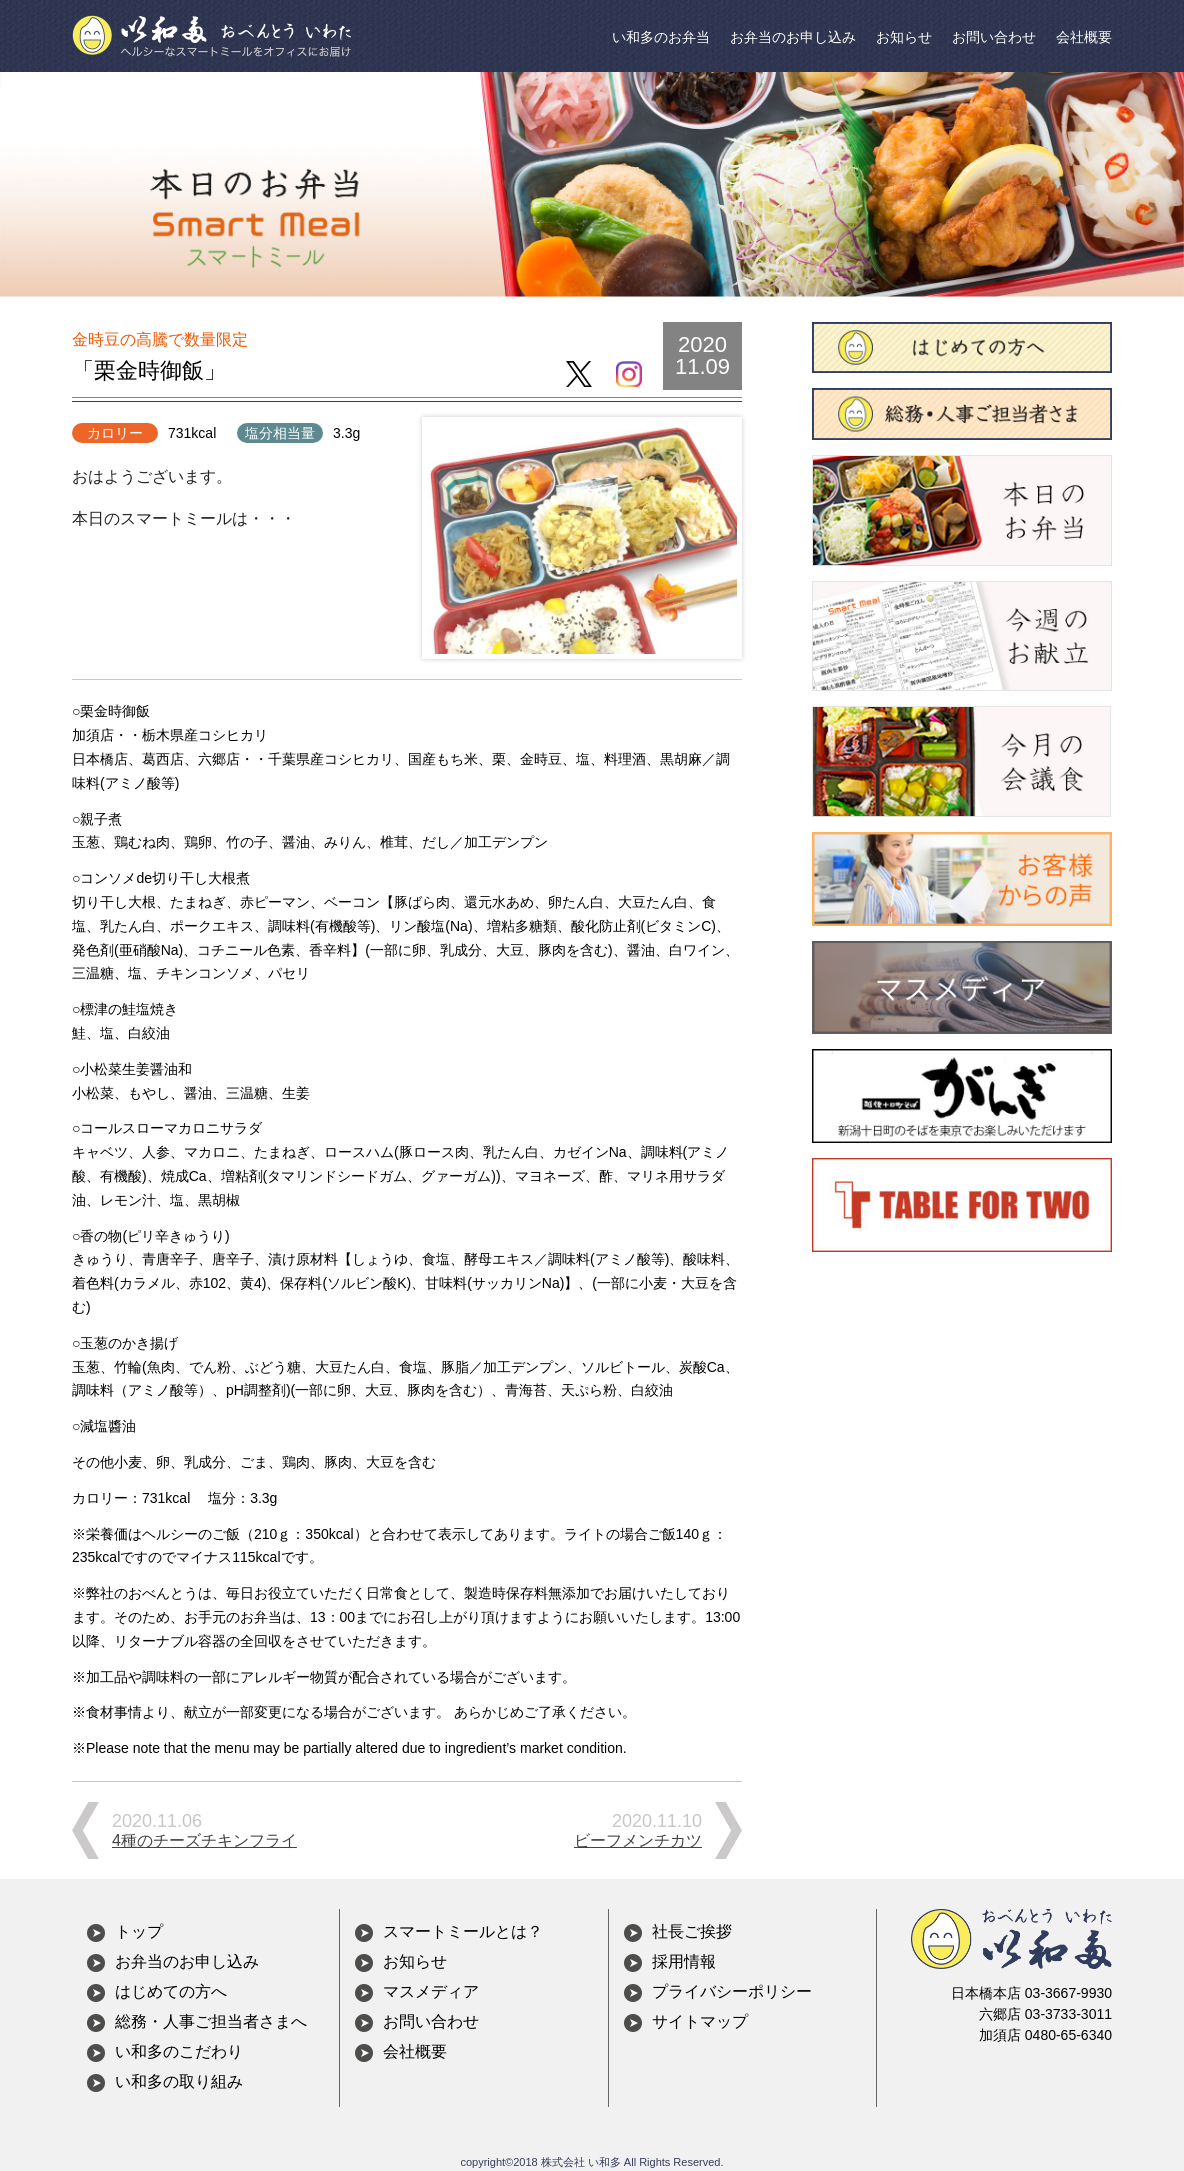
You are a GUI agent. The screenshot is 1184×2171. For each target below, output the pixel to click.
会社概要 (1084, 37)
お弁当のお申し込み (793, 37)
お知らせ (904, 37)
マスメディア (431, 1991)
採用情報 (684, 1961)
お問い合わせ (994, 37)
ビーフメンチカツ (638, 1840)
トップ (139, 1931)
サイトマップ (700, 2021)
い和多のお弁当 (661, 37)
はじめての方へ (171, 1991)
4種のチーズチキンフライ (204, 1840)
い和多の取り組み (179, 2081)
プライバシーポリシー (732, 1991)
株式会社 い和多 (581, 2162)
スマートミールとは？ (463, 1931)
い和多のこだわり (179, 2051)
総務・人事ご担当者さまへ (211, 2021)
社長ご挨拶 (692, 1931)
